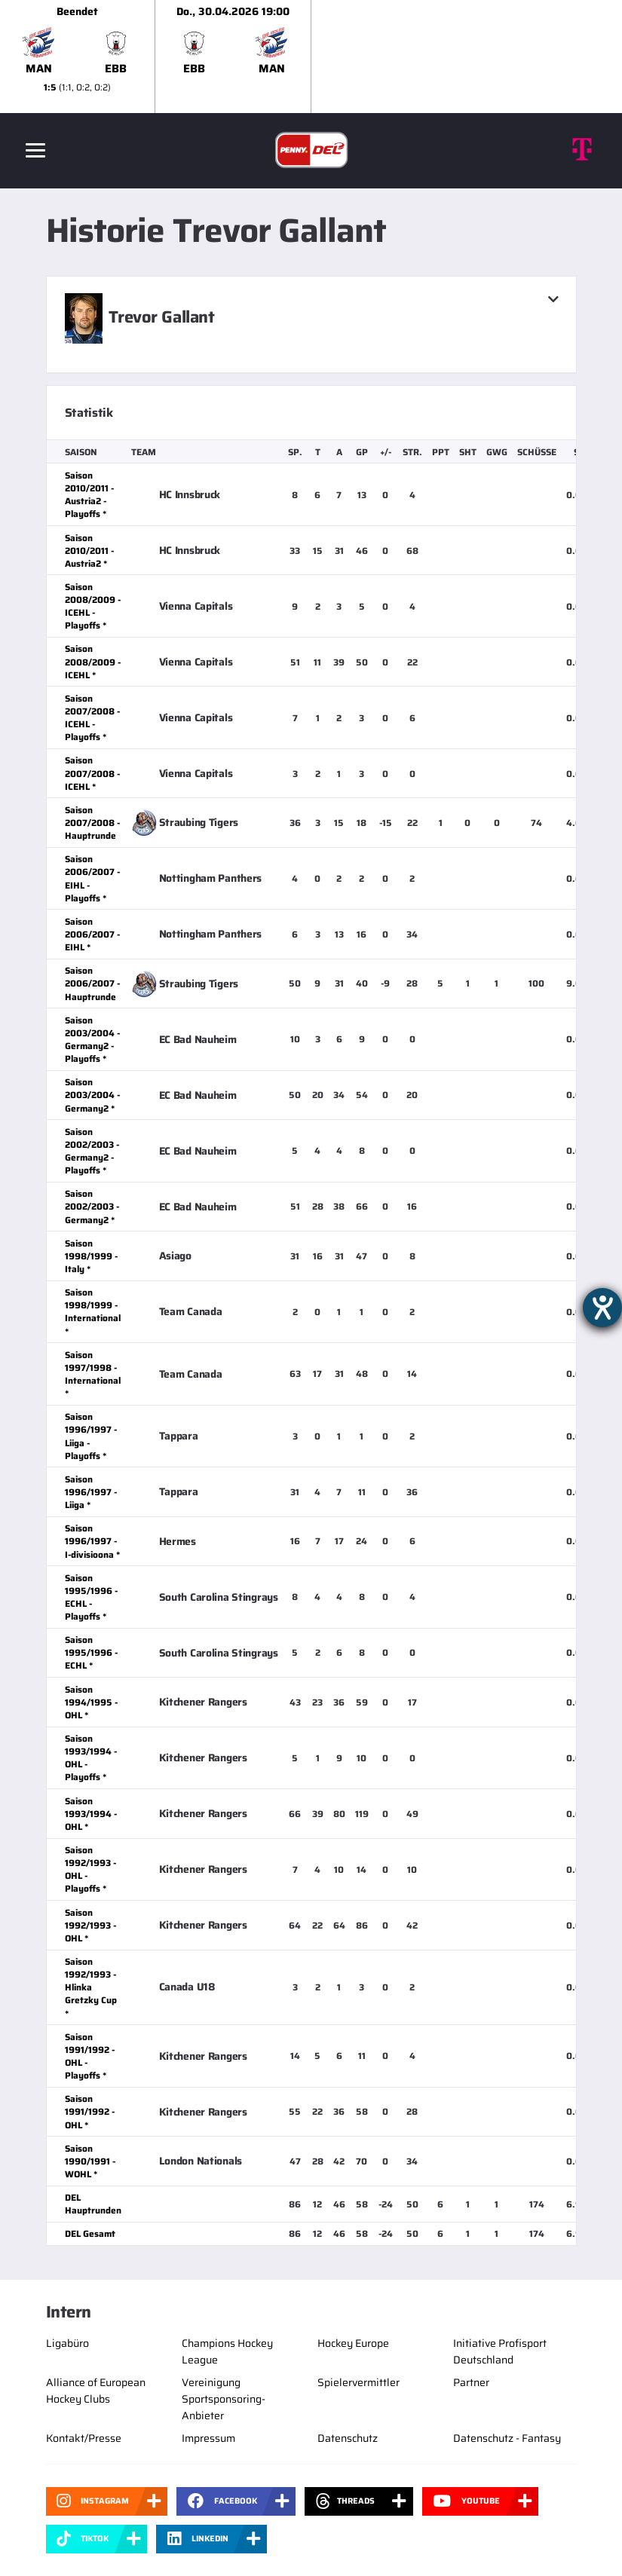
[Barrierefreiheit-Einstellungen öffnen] (602, 1307)
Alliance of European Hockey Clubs (96, 2390)
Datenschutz (347, 2438)
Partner (471, 2382)
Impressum (208, 2438)
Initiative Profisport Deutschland (500, 2351)
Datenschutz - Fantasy (507, 2438)
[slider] (311, 56)
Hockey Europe (353, 2343)
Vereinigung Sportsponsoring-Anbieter (223, 2399)
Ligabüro (67, 2343)
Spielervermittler (358, 2382)
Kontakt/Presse (83, 2438)
